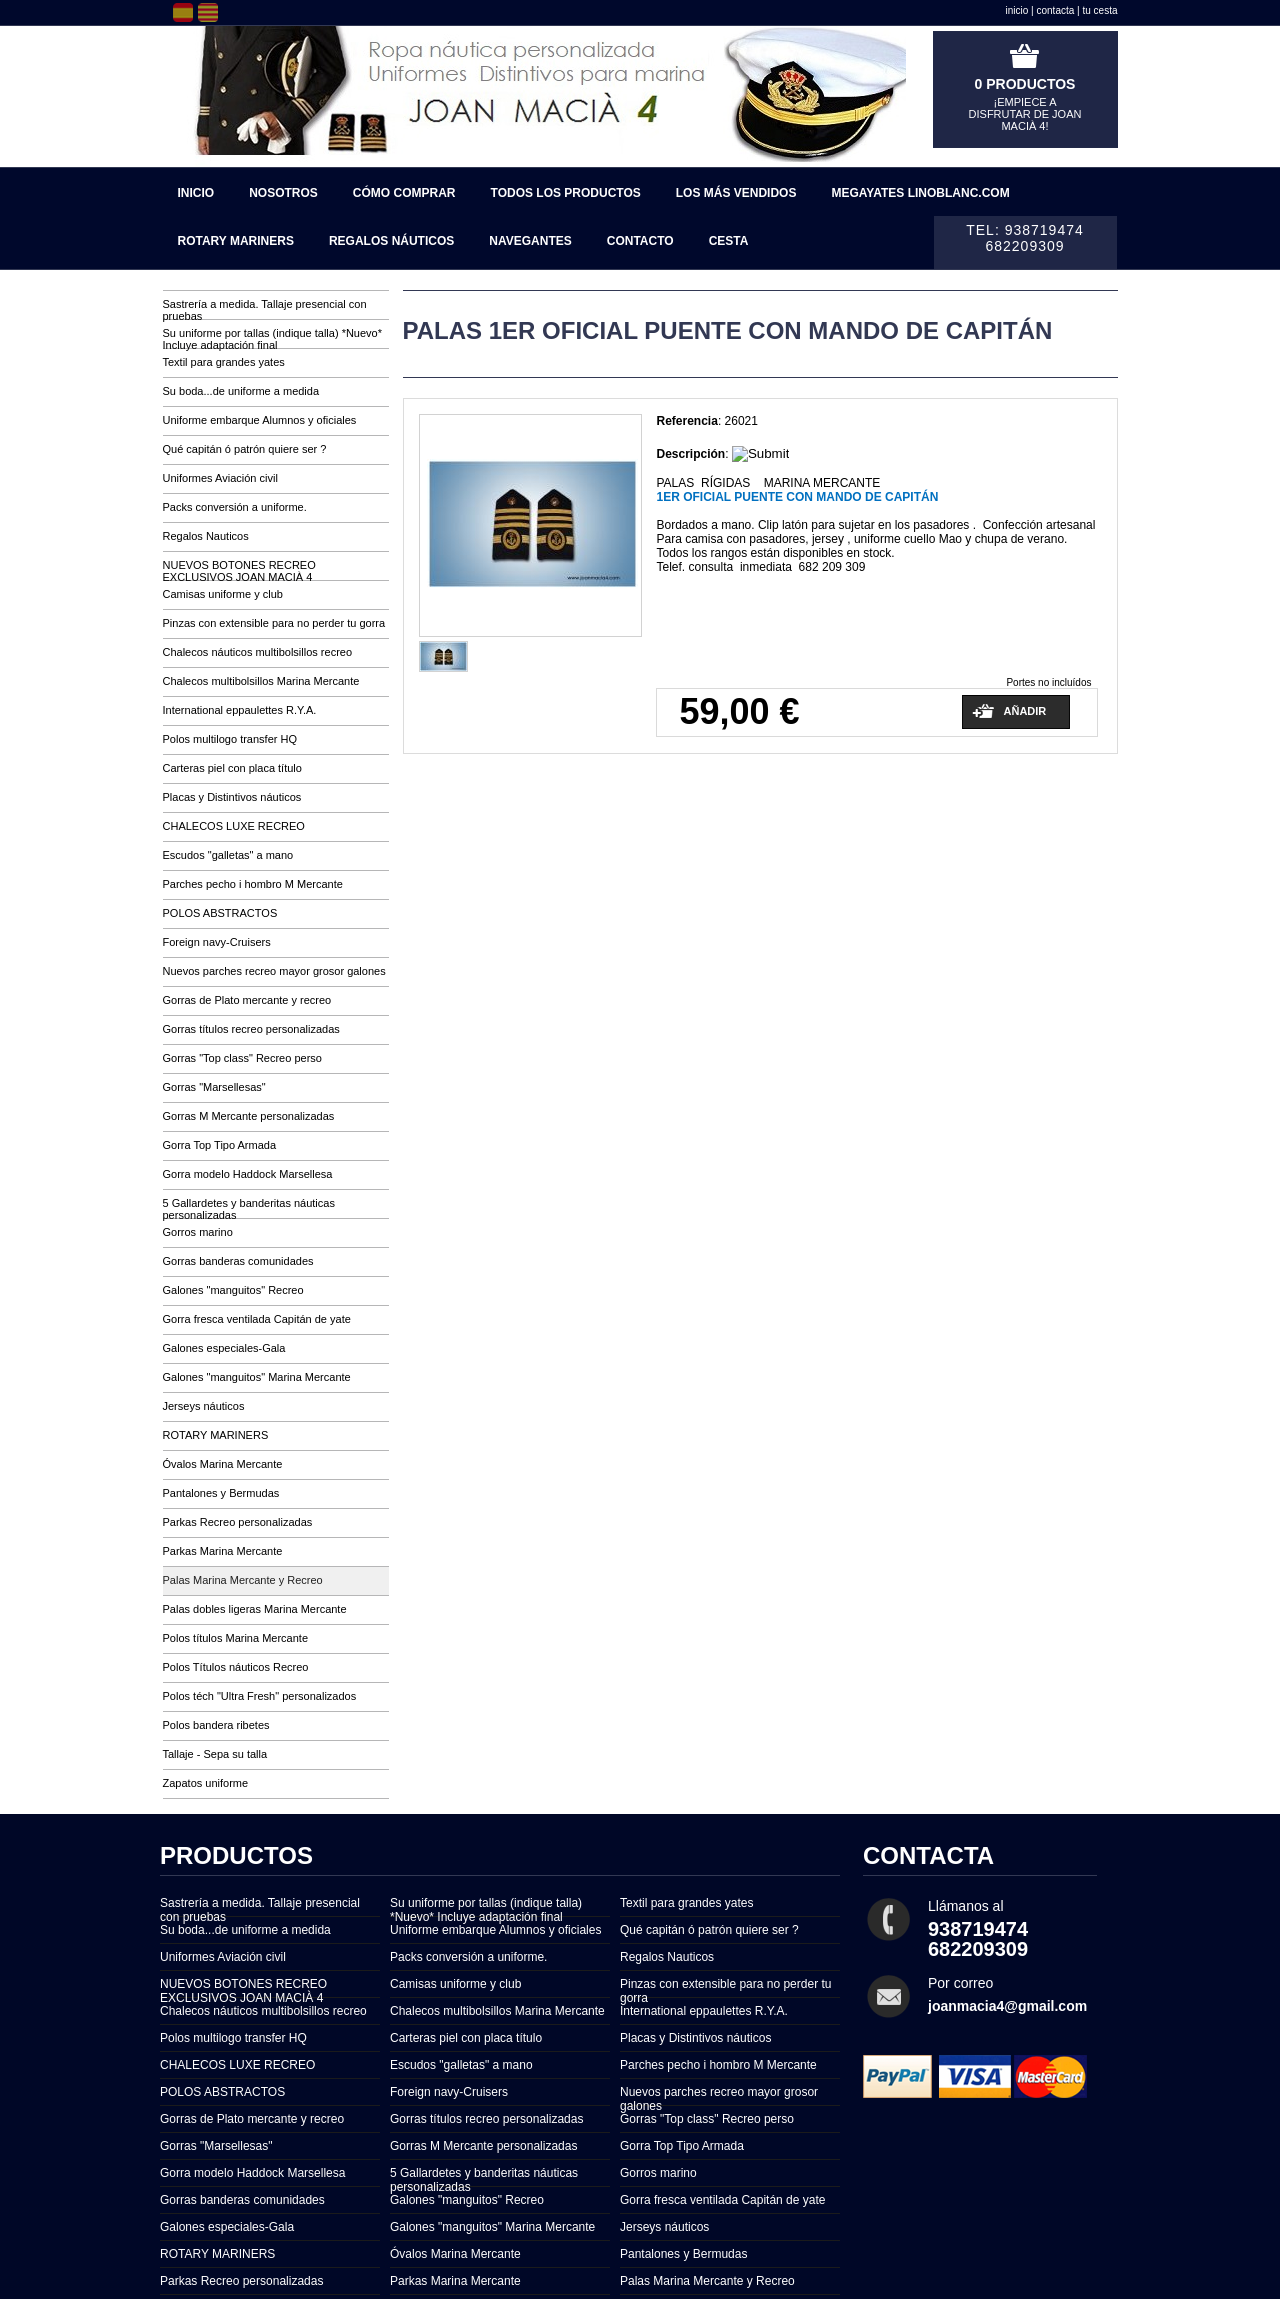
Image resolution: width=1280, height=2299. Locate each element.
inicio (1017, 10)
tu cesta (1099, 10)
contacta (1056, 10)
